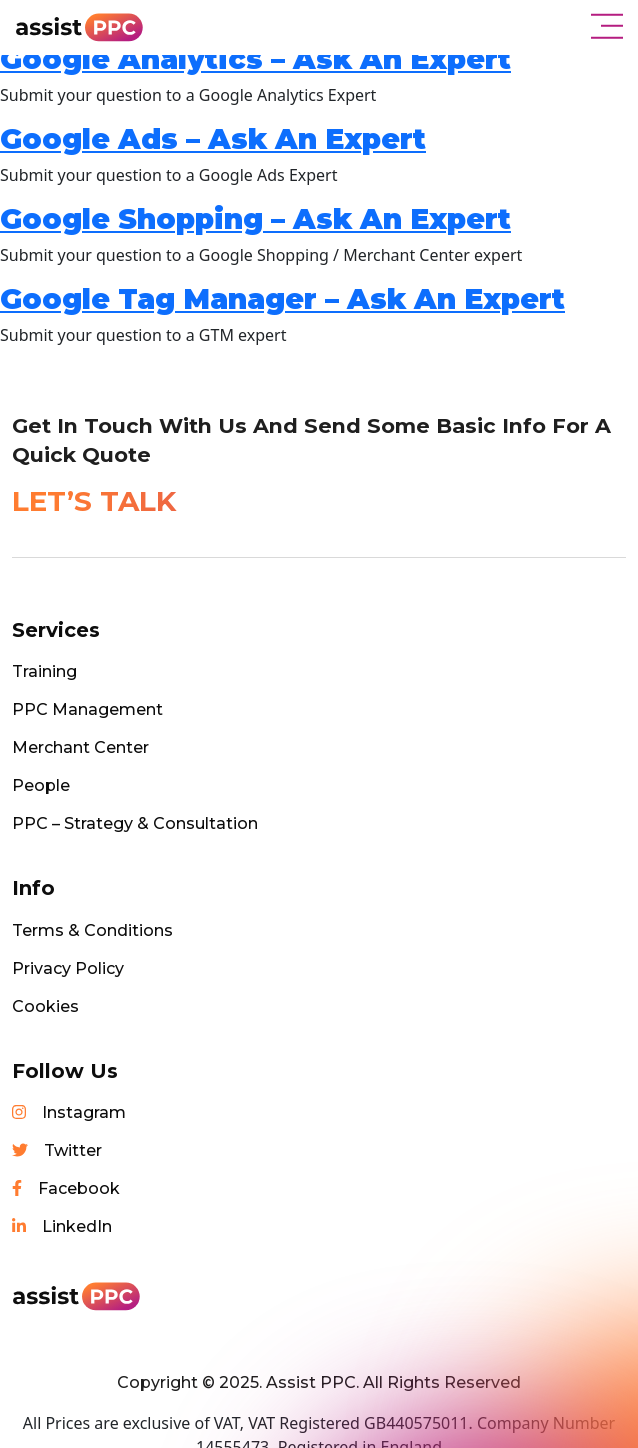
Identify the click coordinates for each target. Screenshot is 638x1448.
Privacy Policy (68, 968)
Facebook (66, 1188)
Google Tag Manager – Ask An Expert (282, 299)
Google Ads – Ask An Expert (213, 139)
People (41, 785)
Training (44, 671)
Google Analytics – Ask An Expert (255, 59)
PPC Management (87, 709)
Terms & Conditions (92, 930)
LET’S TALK (94, 501)
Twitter (57, 1150)
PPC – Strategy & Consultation (135, 823)
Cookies (45, 1006)
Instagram (69, 1112)
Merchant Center (80, 747)
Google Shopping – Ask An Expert (255, 219)
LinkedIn (62, 1226)
